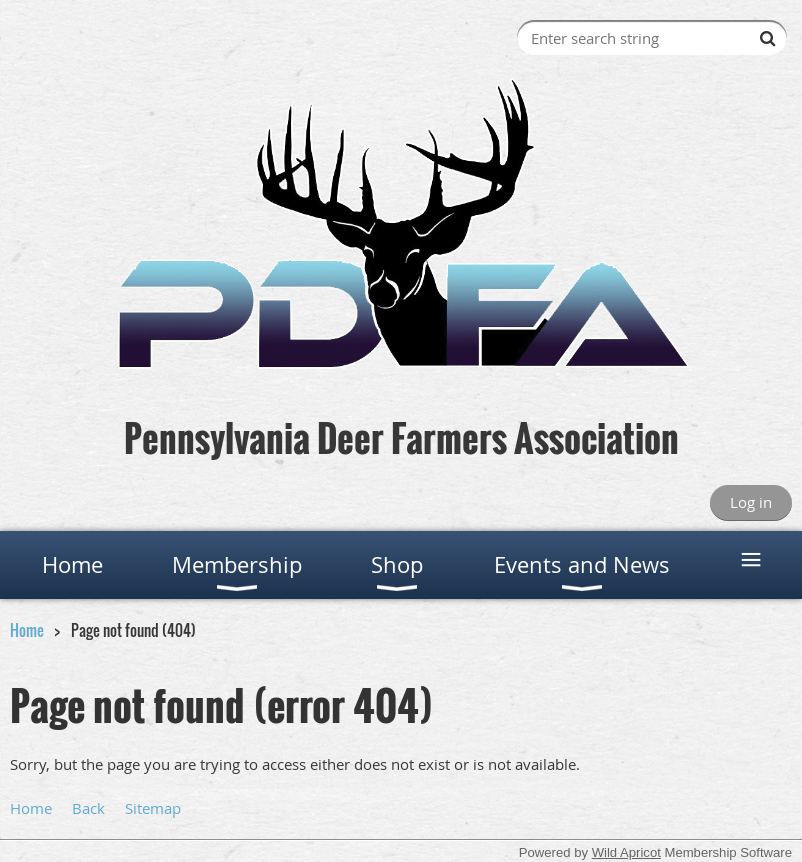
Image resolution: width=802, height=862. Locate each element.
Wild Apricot (626, 852)
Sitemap (153, 808)
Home (27, 630)
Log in (751, 502)
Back (88, 808)
